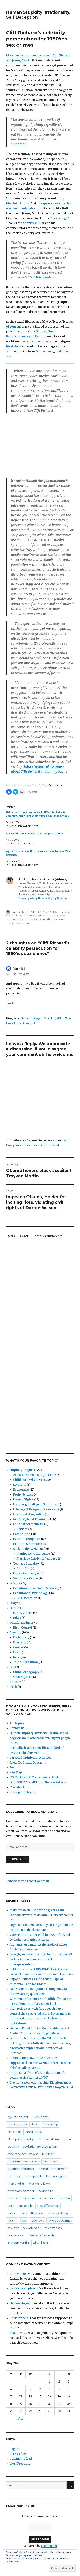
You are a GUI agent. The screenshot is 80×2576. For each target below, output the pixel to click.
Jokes (17, 1617)
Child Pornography (26, 1672)
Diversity (19, 1484)
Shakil (14, 2333)
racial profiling (58, 2213)
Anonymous (18, 2273)
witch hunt (40, 2242)
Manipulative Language (33, 1553)
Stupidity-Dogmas (22, 1470)
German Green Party (27, 336)
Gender (18, 1647)
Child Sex (23, 1568)
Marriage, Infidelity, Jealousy (37, 1558)
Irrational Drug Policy (28, 1514)
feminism (48, 2154)
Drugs (14, 1603)
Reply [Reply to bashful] (11, 1003)
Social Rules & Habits (28, 1548)
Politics (22, 1529)
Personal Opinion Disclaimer (30, 1757)
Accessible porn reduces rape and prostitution (34, 833)
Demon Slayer (19, 2303)
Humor (15, 1608)
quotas (65, 2198)
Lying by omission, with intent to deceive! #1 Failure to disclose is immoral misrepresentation (41, 1959)
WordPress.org (20, 2463)
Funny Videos (22, 1612)
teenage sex (16, 2235)
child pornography (21, 2139)
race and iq (25, 2205)
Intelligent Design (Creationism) (36, 1509)
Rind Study (13, 346)
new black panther (21, 2191)
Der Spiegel (60, 218)
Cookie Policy (13, 2561)
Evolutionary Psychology (30, 1593)
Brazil (35, 2124)
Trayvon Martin (18, 2242)
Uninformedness (22, 1622)
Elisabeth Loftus (17, 203)
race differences (48, 2205)
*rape (52, 90)
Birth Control (22, 1627)
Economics (21, 1489)
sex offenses (53, 2228)
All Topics (17, 1723)
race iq (12, 2213)
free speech (51, 2161)
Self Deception (27, 1598)
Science (15, 1583)
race (10, 2205)
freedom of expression (23, 2161)
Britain (17, 915)
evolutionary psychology (40, 2146)
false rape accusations (23, 2154)
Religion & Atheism (27, 1543)
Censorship (50, 2124)
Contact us (17, 1728)
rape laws (37, 2220)
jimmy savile (30, 919)
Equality (15, 1632)
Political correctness (28, 1524)
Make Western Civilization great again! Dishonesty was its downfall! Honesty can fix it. (41, 1915)
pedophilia (45, 2191)
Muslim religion (39, 2183)
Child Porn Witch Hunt (29, 1479)
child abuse (34, 2132)
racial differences (32, 2213)
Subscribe (18, 1859)
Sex (12, 1667)
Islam (17, 1652)
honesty (15, 1681)
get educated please (23, 2288)
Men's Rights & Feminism (31, 1519)
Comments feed (21, 2458)
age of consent (33, 341)
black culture (17, 2124)
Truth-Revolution (25, 1662)
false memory (57, 915)
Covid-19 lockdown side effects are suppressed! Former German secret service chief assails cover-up (40, 2062)
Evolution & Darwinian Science (35, 1588)
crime (67, 2139)
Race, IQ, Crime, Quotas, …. (28, 1762)
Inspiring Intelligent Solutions (35, 1504)
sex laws (13, 2228)
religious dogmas (60, 2220)
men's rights (16, 2183)
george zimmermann (53, 2168)
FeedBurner (49, 2545)
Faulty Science (23, 1494)
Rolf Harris (42, 915)
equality (13, 2146)
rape (23, 2220)
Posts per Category (23, 1792)
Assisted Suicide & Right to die (34, 1475)
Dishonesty (21, 1637)
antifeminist (35, 223)
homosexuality (14, 919)
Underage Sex (22, 1677)
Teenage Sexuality (26, 1563)
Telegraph (19, 144)
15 (21, 85)
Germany (14, 2176)
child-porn (15, 2132)
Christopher (18, 2318)
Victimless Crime (25, 1578)
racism (12, 2220)
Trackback (17, 1787)
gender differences (21, 2168)
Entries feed (18, 2453)
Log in (14, 2449)
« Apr (20, 2418)
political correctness (22, 2198)
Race (16, 1657)
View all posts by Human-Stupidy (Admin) (42, 898)
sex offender (23, 923)
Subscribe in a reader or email (28, 1881)
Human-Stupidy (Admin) (25, 911)
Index (14, 1743)
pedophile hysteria (49, 919)
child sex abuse (48, 2139)
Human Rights (23, 1499)
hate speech (33, 2176)
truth (13, 1686)
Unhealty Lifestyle (26, 1573)
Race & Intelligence (26, 1539)
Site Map (16, 1772)
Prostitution (21, 1534)
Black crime (40, 2117)
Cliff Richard (29, 915)
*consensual (44, 351)
